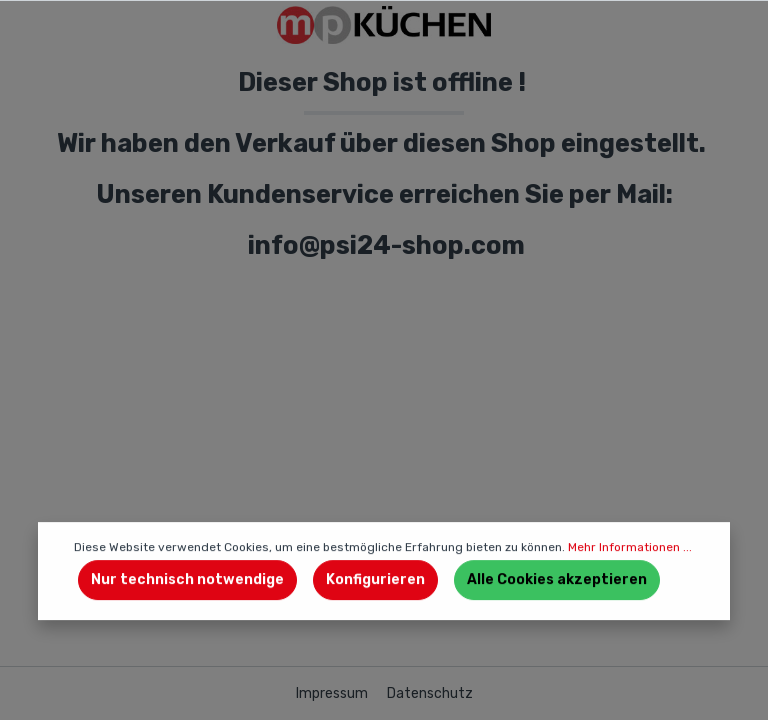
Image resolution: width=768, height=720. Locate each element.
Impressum (333, 693)
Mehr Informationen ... (630, 547)
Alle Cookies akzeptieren (557, 579)
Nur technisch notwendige (187, 579)
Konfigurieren (375, 579)
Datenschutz (430, 693)
